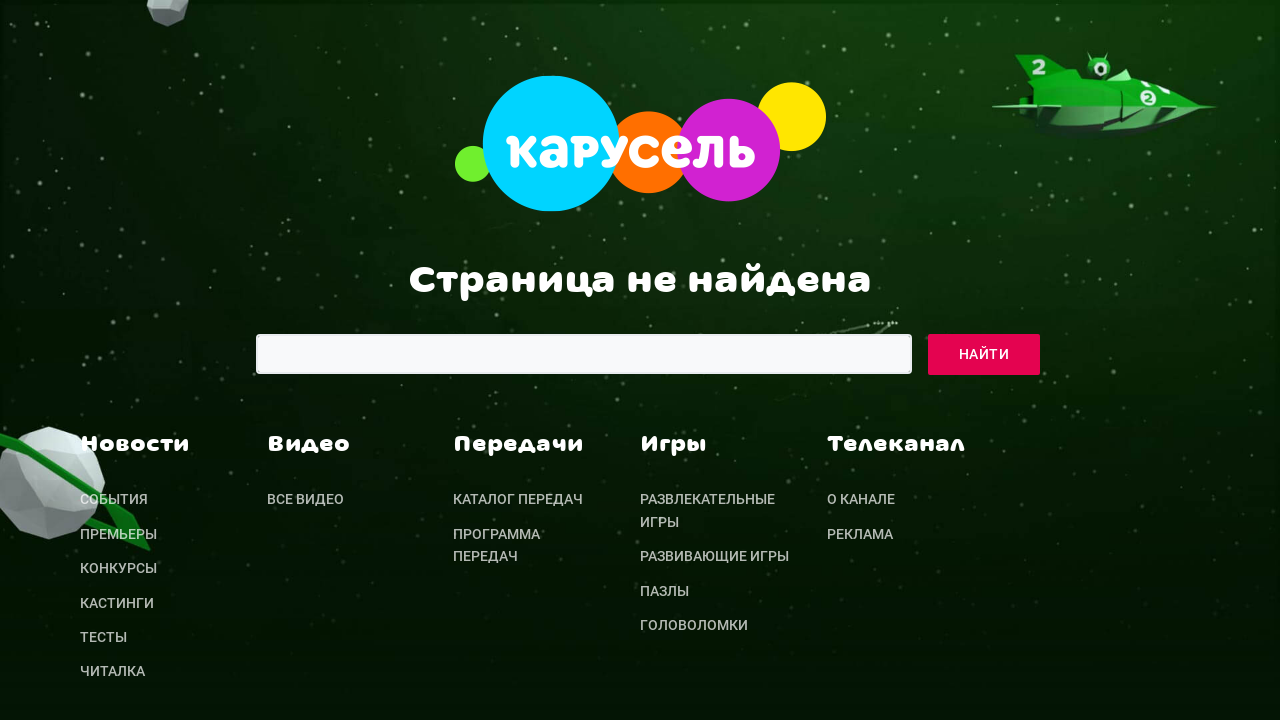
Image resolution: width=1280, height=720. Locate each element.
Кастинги (117, 603)
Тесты (103, 637)
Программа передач (496, 545)
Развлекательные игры (707, 510)
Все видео (305, 499)
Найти (984, 354)
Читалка (112, 671)
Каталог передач (518, 499)
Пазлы (664, 591)
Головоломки (694, 625)
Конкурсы (118, 568)
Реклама (860, 534)
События (114, 499)
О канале (861, 499)
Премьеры (118, 534)
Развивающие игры (714, 556)
